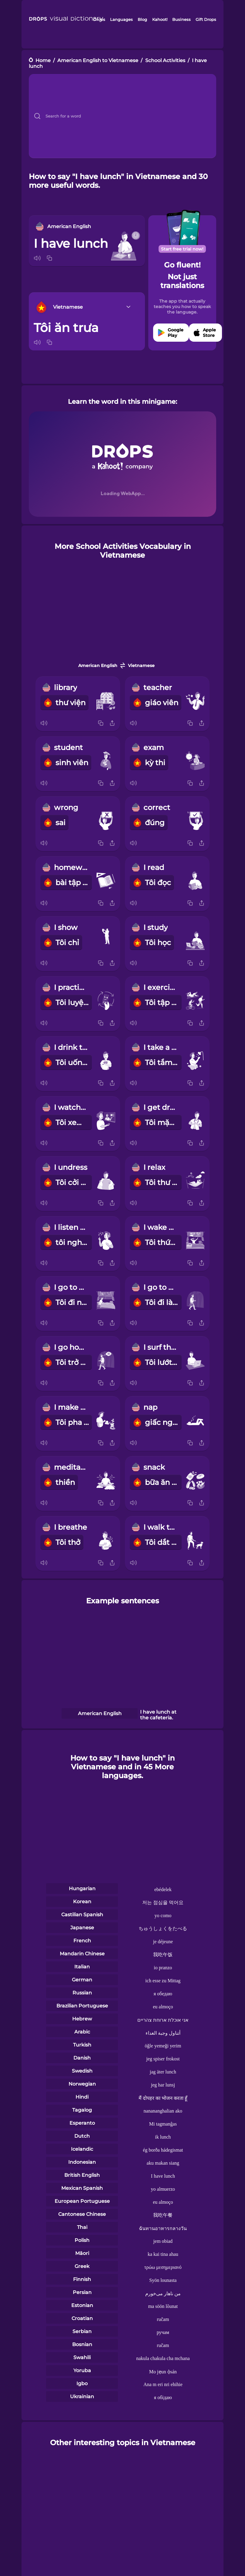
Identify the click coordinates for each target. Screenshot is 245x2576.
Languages (121, 19)
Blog (142, 19)
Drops (99, 19)
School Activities (165, 60)
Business (181, 19)
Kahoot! (159, 19)
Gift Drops (206, 19)
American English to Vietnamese (97, 60)
